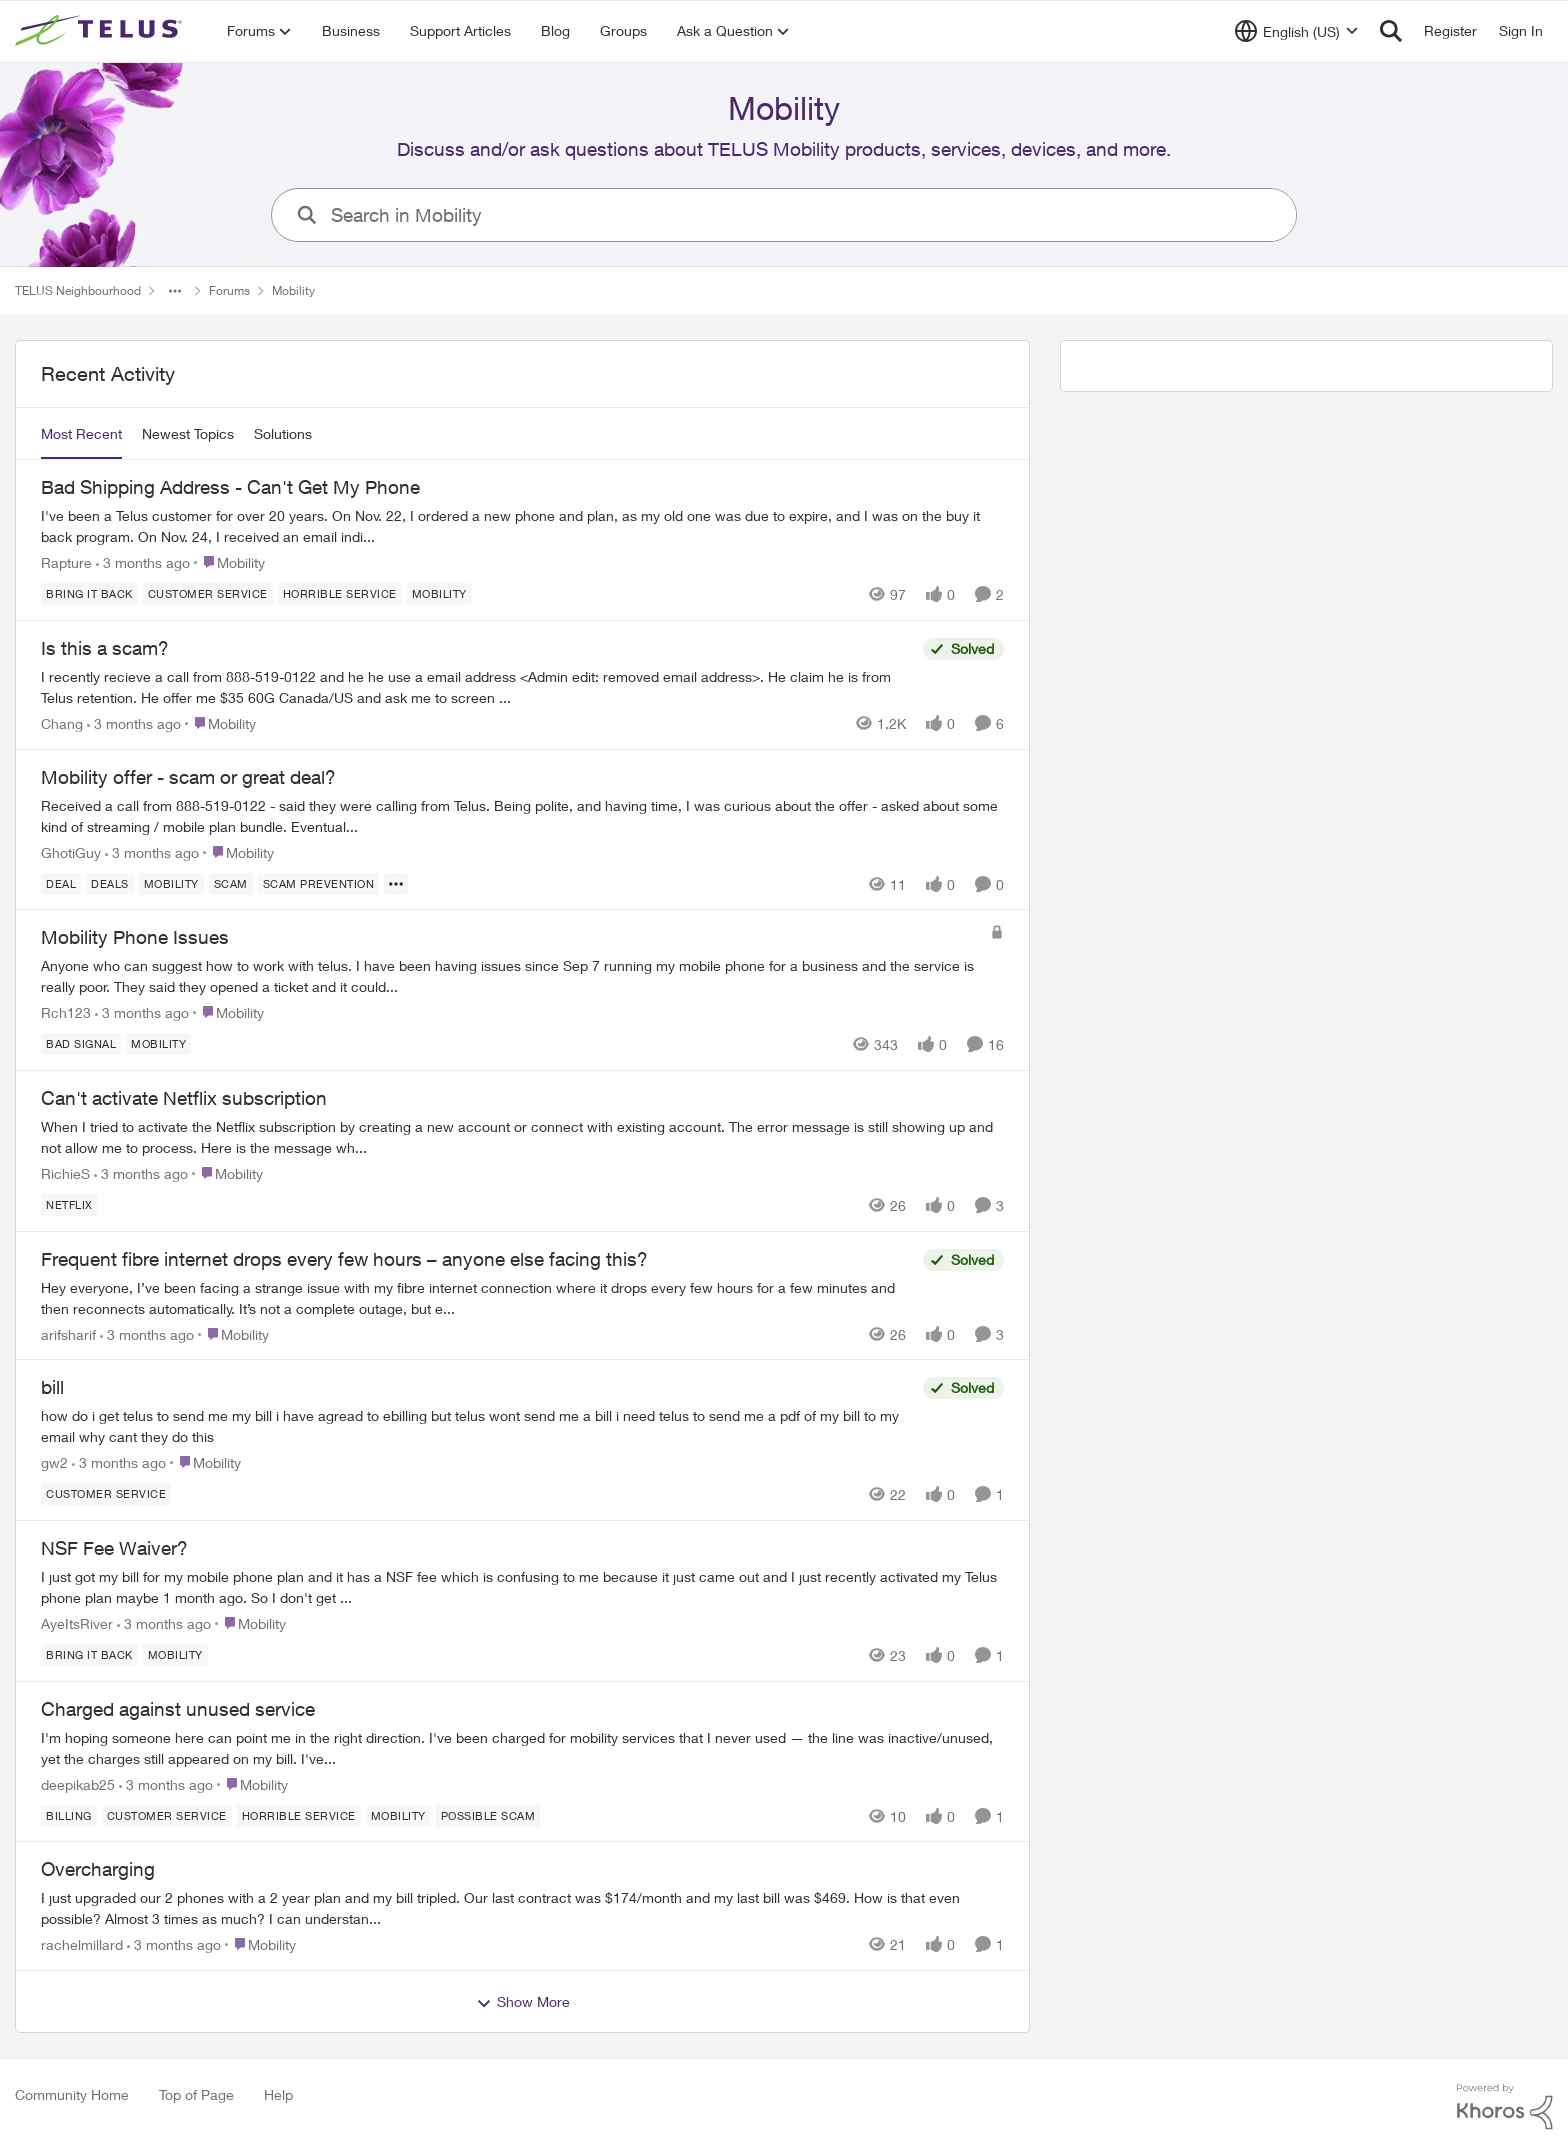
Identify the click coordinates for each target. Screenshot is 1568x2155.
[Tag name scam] (231, 883)
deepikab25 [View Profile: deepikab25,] (78, 1783)
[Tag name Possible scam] (488, 1815)
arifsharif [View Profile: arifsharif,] (68, 1333)
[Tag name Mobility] (439, 594)
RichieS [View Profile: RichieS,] (65, 1173)
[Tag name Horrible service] (340, 594)
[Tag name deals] (110, 883)
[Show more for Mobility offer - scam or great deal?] (396, 883)
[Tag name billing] (69, 1815)
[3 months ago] (143, 562)
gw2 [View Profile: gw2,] (54, 1462)
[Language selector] (1296, 31)
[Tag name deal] (61, 883)
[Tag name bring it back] (89, 594)
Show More (523, 2002)
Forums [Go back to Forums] (229, 290)
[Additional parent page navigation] (175, 291)
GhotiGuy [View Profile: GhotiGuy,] (71, 851)
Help (278, 2094)
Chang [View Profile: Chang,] (62, 723)
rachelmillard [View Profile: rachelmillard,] (82, 1944)
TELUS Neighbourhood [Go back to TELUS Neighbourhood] (78, 290)
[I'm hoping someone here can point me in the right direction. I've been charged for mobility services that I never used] (522, 1747)
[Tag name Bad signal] (81, 1044)
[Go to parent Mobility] (229, 562)
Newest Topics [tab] (188, 433)
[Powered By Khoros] (1505, 2107)
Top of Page (196, 2094)
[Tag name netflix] (69, 1205)
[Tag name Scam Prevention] (319, 883)
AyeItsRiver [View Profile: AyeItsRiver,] (77, 1623)
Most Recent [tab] (81, 433)
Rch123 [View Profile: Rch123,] (66, 1012)
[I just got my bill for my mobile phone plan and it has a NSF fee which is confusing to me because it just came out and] (522, 1587)
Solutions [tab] (283, 433)
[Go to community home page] (101, 31)
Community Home (72, 2094)
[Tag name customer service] (208, 594)
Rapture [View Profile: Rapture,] (66, 562)
